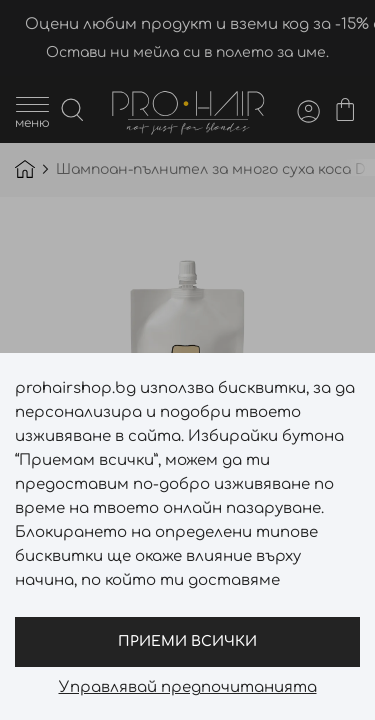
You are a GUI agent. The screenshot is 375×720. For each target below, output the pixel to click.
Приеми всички (187, 641)
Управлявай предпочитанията (188, 688)
